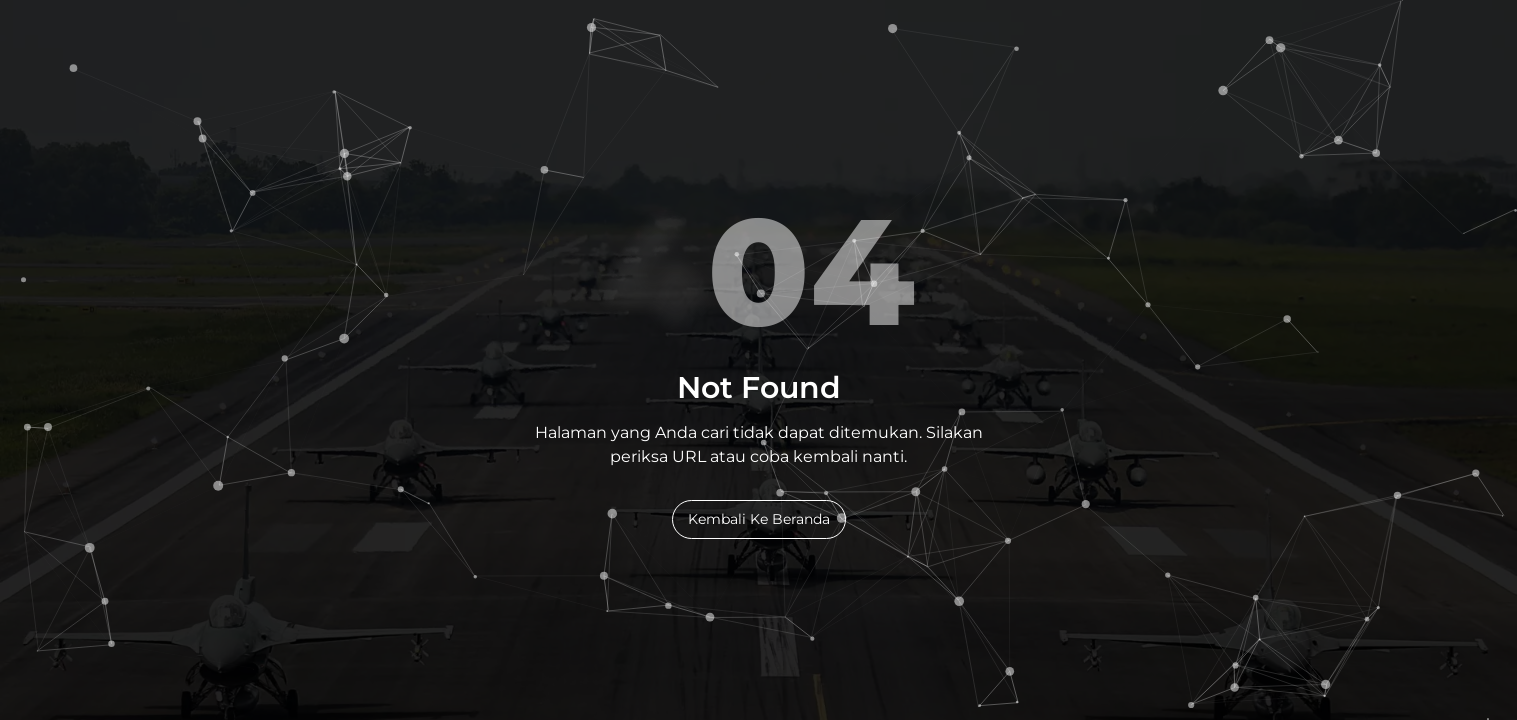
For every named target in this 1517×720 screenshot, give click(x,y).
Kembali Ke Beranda (759, 519)
